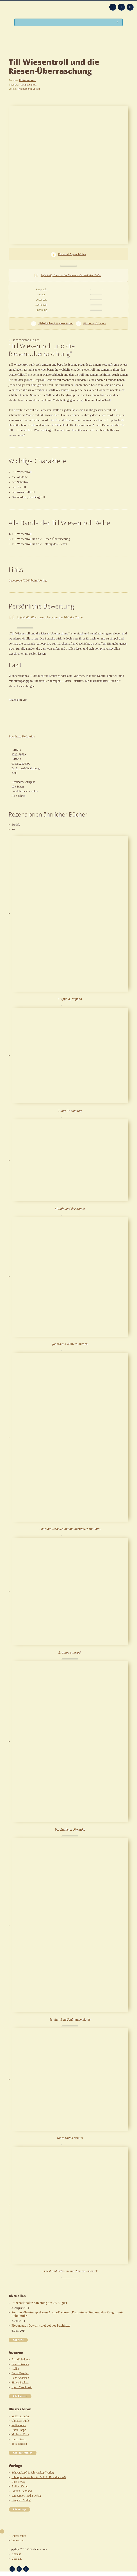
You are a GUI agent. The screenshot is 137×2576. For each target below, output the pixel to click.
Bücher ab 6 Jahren (94, 323)
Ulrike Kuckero (27, 80)
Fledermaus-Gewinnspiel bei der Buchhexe (41, 2325)
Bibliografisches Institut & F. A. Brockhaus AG (39, 2477)
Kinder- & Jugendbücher (72, 254)
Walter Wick (19, 2425)
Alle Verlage (19, 2509)
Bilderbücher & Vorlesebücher (55, 323)
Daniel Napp (19, 2429)
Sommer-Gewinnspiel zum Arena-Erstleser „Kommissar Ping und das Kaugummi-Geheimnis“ (67, 2314)
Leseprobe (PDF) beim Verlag (28, 580)
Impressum (18, 2540)
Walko (15, 2368)
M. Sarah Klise (20, 2434)
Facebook (121, 7)
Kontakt (16, 2553)
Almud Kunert (28, 84)
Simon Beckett (20, 2382)
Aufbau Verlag (20, 2486)
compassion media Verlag (26, 2495)
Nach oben (2, 2531)
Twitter (130, 7)
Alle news (18, 2339)
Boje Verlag (18, 2481)
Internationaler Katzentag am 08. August (39, 2303)
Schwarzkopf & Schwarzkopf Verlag (33, 2472)
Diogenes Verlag (21, 2500)
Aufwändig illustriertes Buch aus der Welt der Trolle (71, 275)
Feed (112, 7)
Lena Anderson (20, 2377)
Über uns (17, 2558)
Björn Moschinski (22, 2387)
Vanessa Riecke (20, 2416)
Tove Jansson (19, 2443)
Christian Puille (20, 2420)
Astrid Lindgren (21, 2359)
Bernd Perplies (20, 2373)
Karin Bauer (19, 2439)
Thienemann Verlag (28, 88)
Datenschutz (19, 2535)
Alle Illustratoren (22, 2452)
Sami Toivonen (20, 2364)
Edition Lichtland (22, 2490)
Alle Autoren (20, 2396)
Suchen (118, 22)
